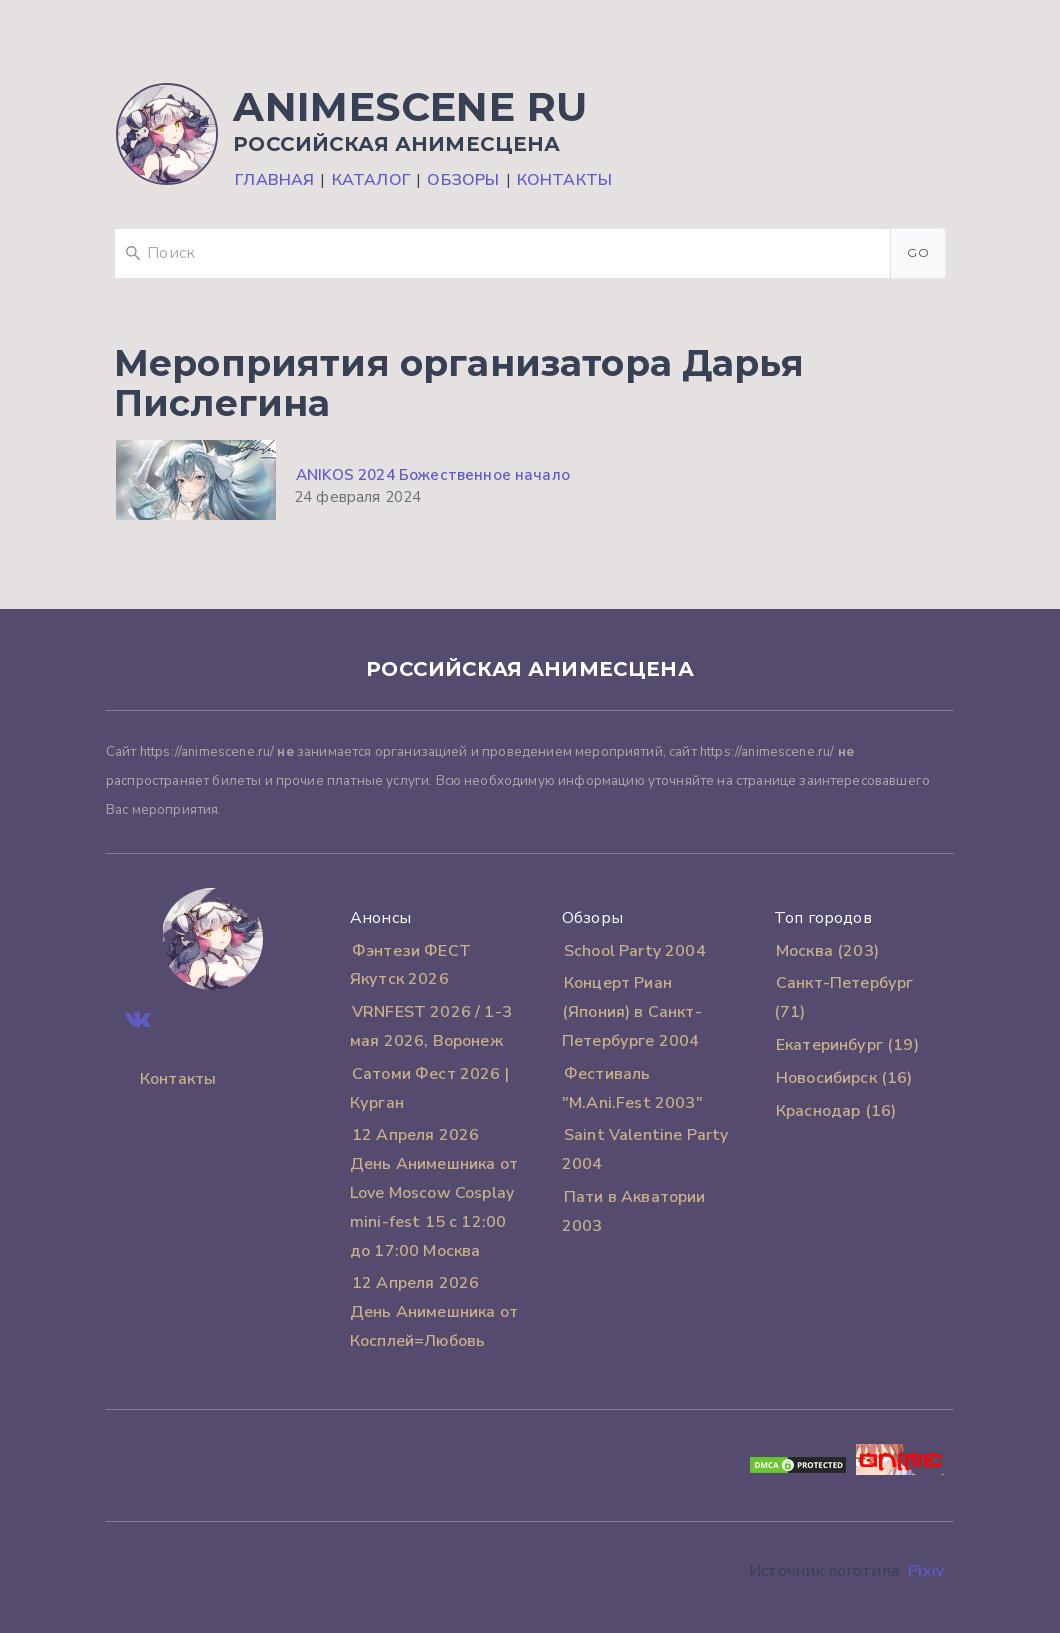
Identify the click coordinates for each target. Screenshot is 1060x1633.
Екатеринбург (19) (847, 1045)
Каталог (371, 180)
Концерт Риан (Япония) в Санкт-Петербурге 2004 (632, 1012)
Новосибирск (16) (844, 1078)
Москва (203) (827, 951)
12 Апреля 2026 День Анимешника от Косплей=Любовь (434, 1312)
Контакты (564, 180)
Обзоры (463, 180)
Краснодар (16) (836, 1111)
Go (918, 252)
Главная (274, 180)
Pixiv (926, 1571)
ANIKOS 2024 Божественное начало (433, 475)
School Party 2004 (635, 951)
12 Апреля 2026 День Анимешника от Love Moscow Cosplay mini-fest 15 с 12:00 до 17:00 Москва (434, 1192)
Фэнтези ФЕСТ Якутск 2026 (410, 965)
